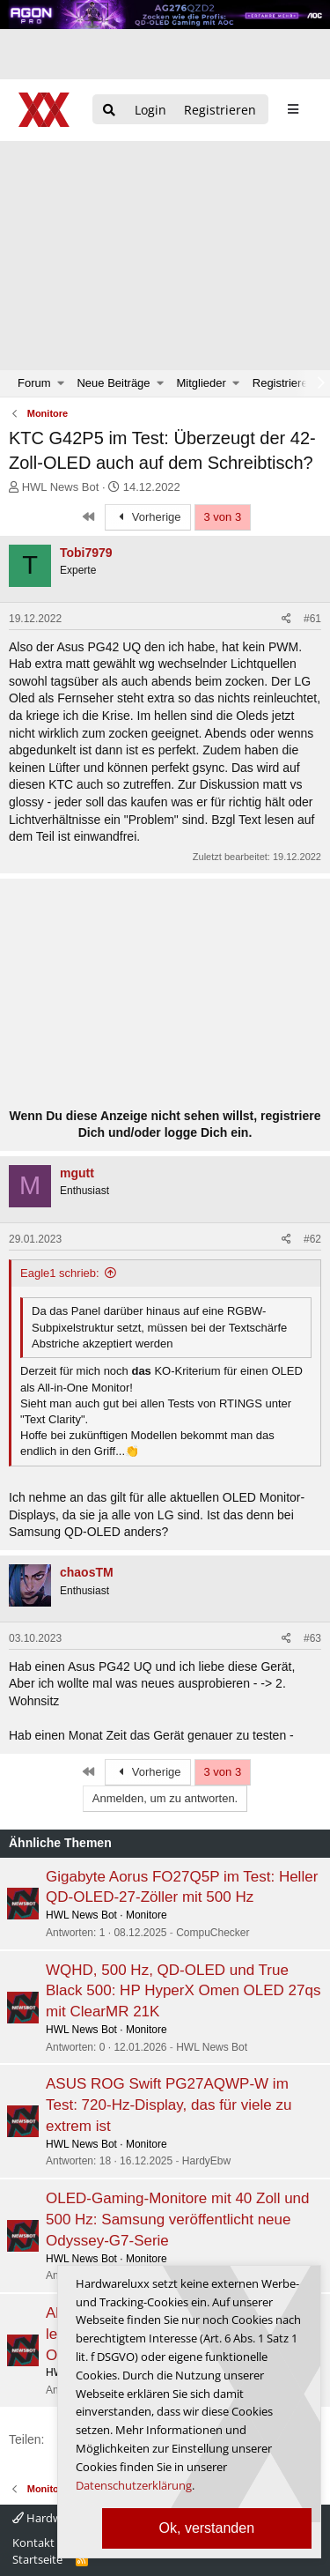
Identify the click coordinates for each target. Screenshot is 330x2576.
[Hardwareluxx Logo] (44, 110)
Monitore (146, 1915)
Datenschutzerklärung (134, 2485)
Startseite (37, 2559)
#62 (312, 1239)
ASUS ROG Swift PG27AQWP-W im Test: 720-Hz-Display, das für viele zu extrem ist (168, 2104)
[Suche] (109, 110)
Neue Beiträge (113, 383)
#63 (312, 1638)
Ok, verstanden (207, 2527)
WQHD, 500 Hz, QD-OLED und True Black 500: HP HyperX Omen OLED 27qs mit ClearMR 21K (183, 1991)
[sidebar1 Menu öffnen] (292, 109)
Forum (34, 383)
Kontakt (33, 2542)
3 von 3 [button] (223, 516)
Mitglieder (201, 383)
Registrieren (283, 383)
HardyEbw (206, 2161)
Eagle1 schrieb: (59, 1273)
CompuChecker (212, 1932)
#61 (312, 618)
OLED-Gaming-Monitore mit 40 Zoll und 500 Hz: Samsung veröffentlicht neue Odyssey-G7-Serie (178, 2219)
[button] (61, 383)
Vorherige (147, 516)
